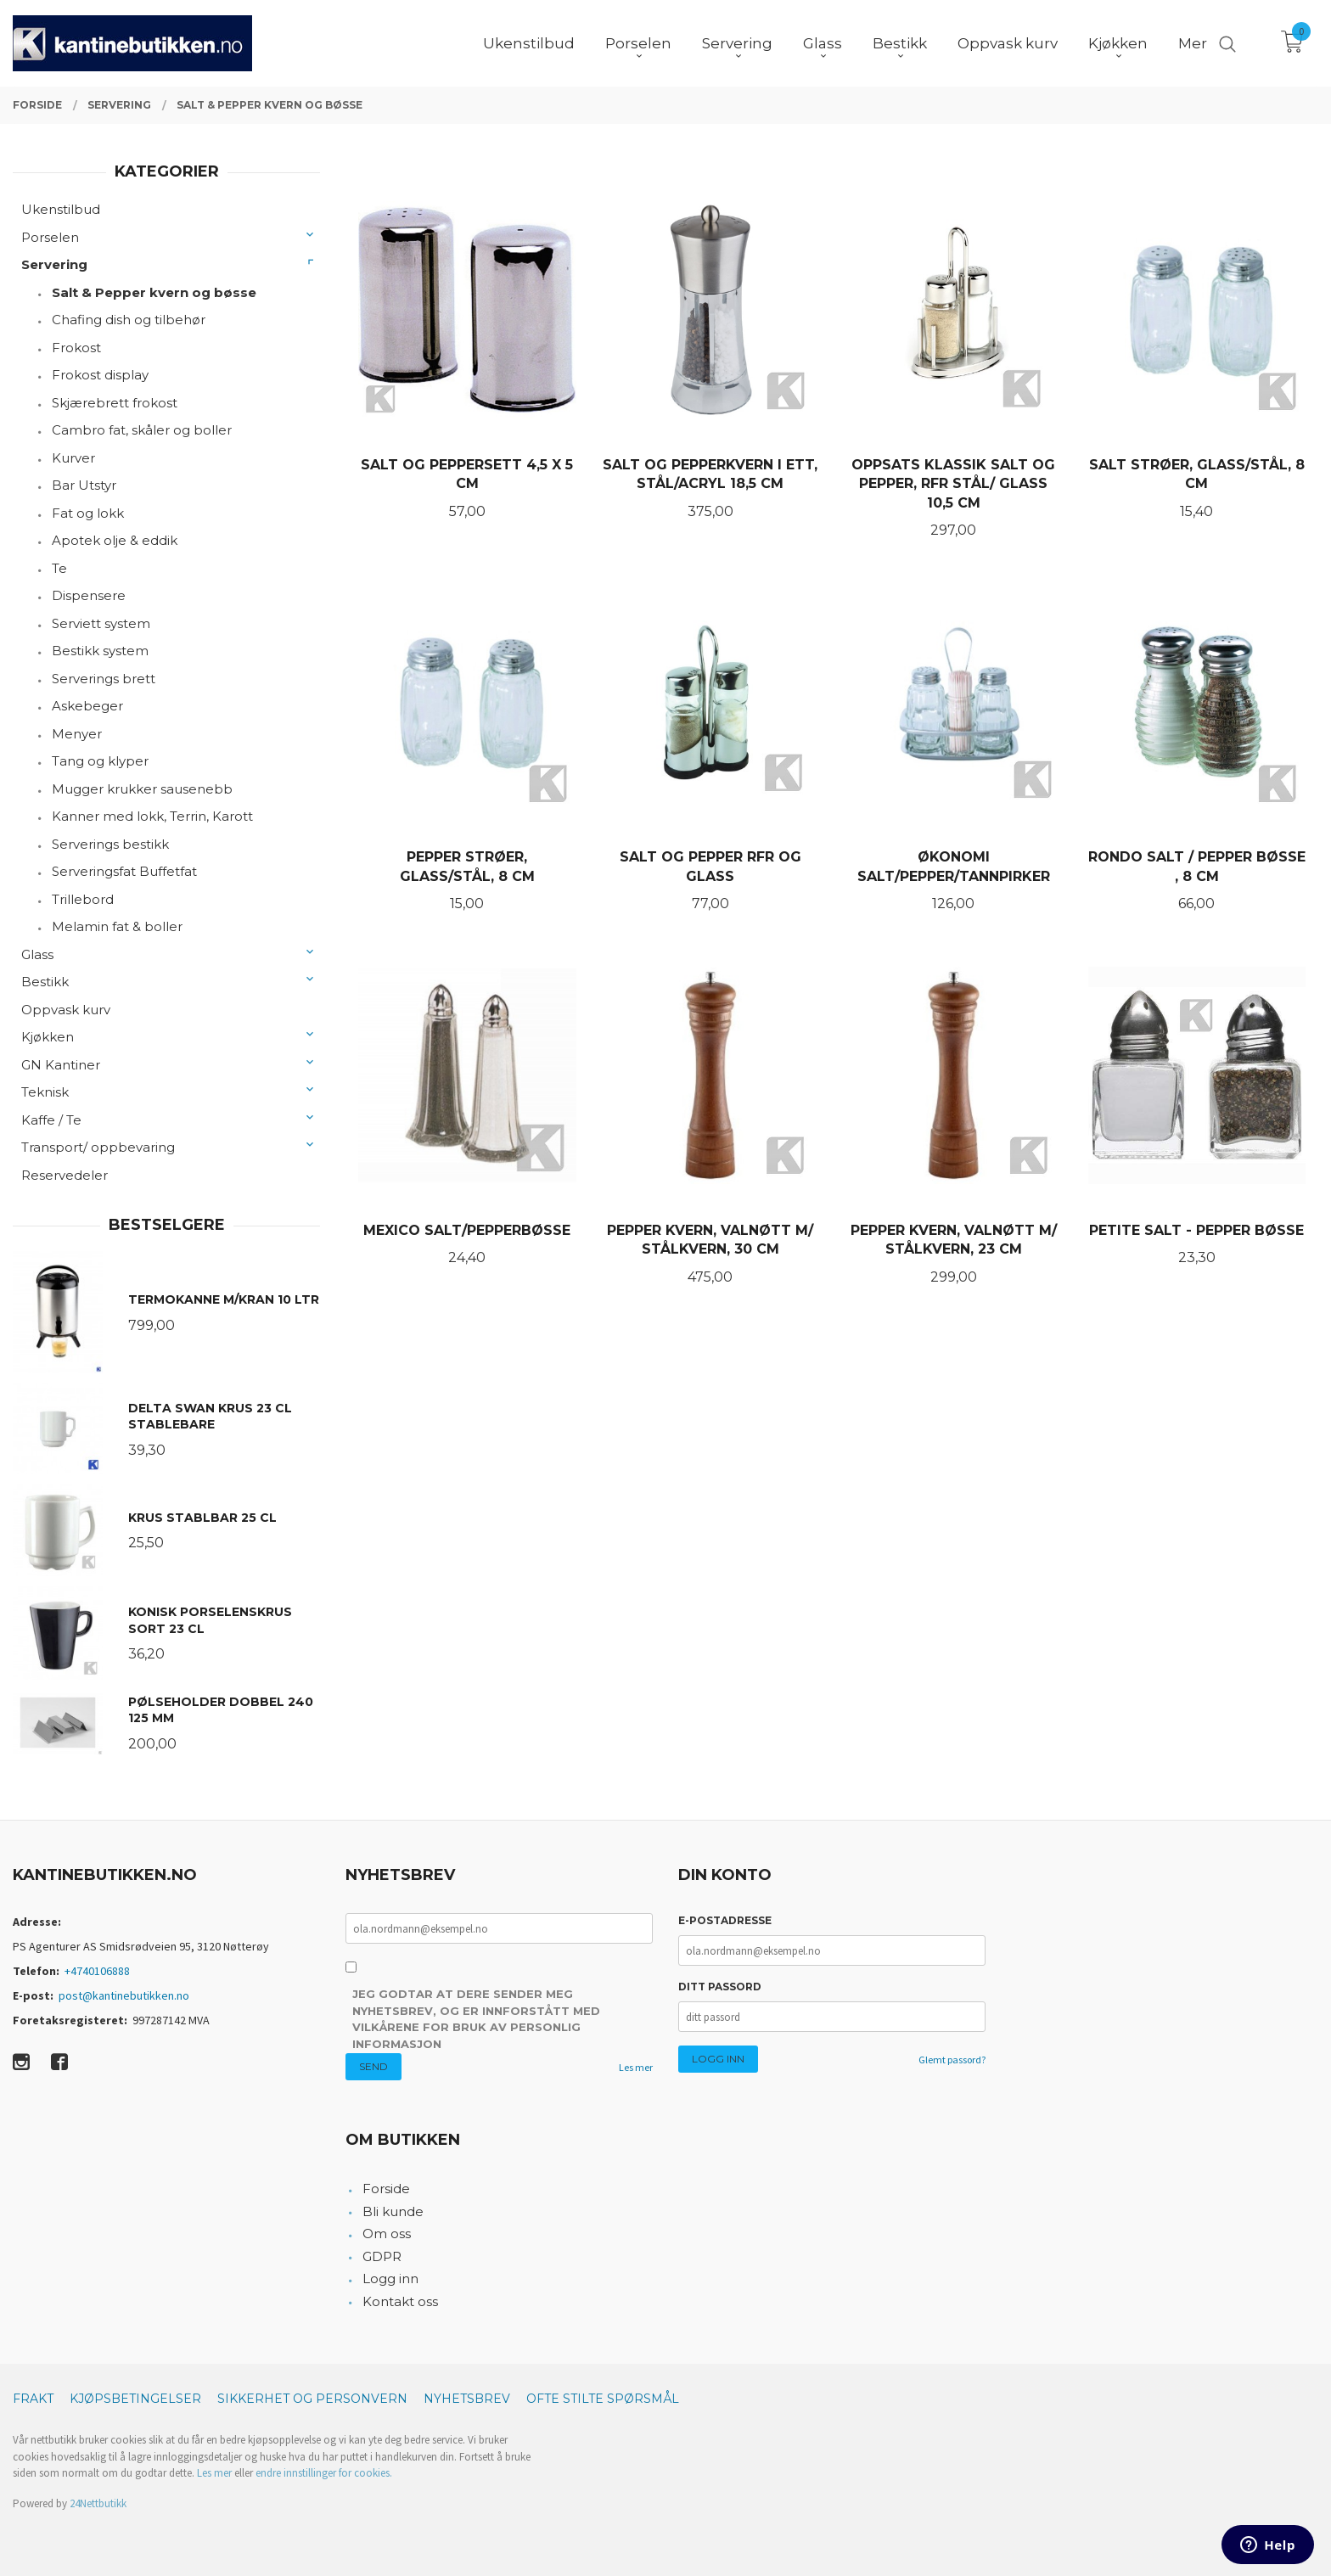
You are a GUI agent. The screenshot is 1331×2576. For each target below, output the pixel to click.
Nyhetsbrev (467, 2398)
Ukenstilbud (60, 209)
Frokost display (100, 375)
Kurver (73, 458)
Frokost (76, 348)
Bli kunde (393, 2211)
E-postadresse (725, 1920)
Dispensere (89, 595)
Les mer (636, 2067)
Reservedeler (64, 1175)
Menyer (77, 734)
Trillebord (83, 899)
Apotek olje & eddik (114, 540)
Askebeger (87, 706)
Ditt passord (719, 1986)
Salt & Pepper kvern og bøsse (154, 292)
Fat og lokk (88, 513)
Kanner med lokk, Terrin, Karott (152, 816)
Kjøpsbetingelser (135, 2398)
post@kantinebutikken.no (124, 1995)
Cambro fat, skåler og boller (142, 430)
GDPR (382, 2256)
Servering (54, 264)
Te (59, 568)
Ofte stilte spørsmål (602, 2398)
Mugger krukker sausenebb (142, 789)
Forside (386, 2188)
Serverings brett (103, 679)
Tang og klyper (100, 761)
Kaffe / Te (51, 1120)
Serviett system (101, 623)
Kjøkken (47, 1037)
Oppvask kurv (65, 1010)
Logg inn (390, 2278)
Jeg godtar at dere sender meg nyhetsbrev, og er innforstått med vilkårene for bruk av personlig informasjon (476, 2019)
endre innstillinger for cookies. (324, 2473)
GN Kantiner (60, 1065)
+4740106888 (97, 1970)
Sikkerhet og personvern (312, 2398)
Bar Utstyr (84, 485)
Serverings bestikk (110, 844)
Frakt (33, 2398)
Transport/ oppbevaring (98, 1147)
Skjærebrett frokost (114, 403)
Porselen (50, 237)
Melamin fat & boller (117, 926)
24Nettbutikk (98, 2503)
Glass (37, 954)
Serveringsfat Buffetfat (124, 871)
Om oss (386, 2233)
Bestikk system (100, 651)
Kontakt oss (400, 2301)
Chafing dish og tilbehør (128, 319)
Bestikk (45, 982)
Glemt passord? (952, 2059)
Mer (1192, 43)
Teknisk (45, 1092)
